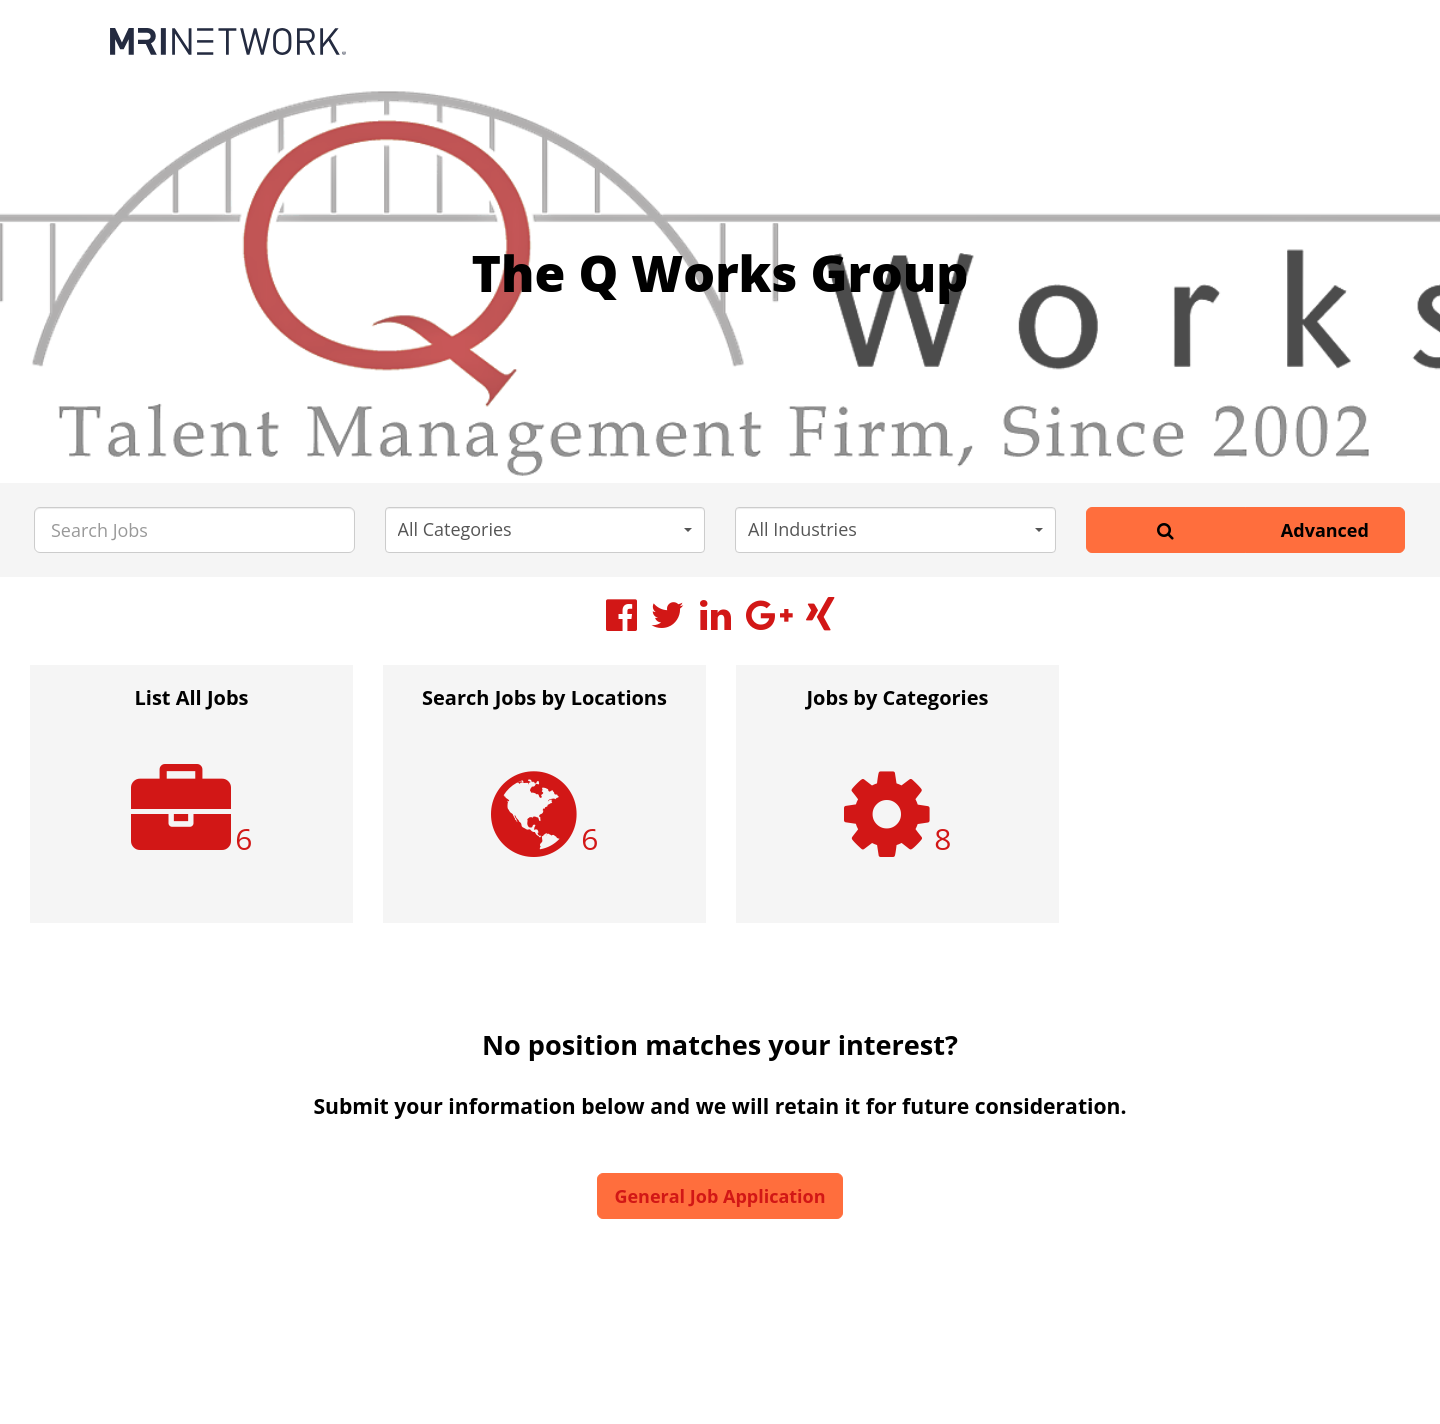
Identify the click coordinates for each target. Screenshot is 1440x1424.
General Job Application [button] (719, 1196)
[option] (191, 804)
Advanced (1325, 530)
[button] (545, 530)
